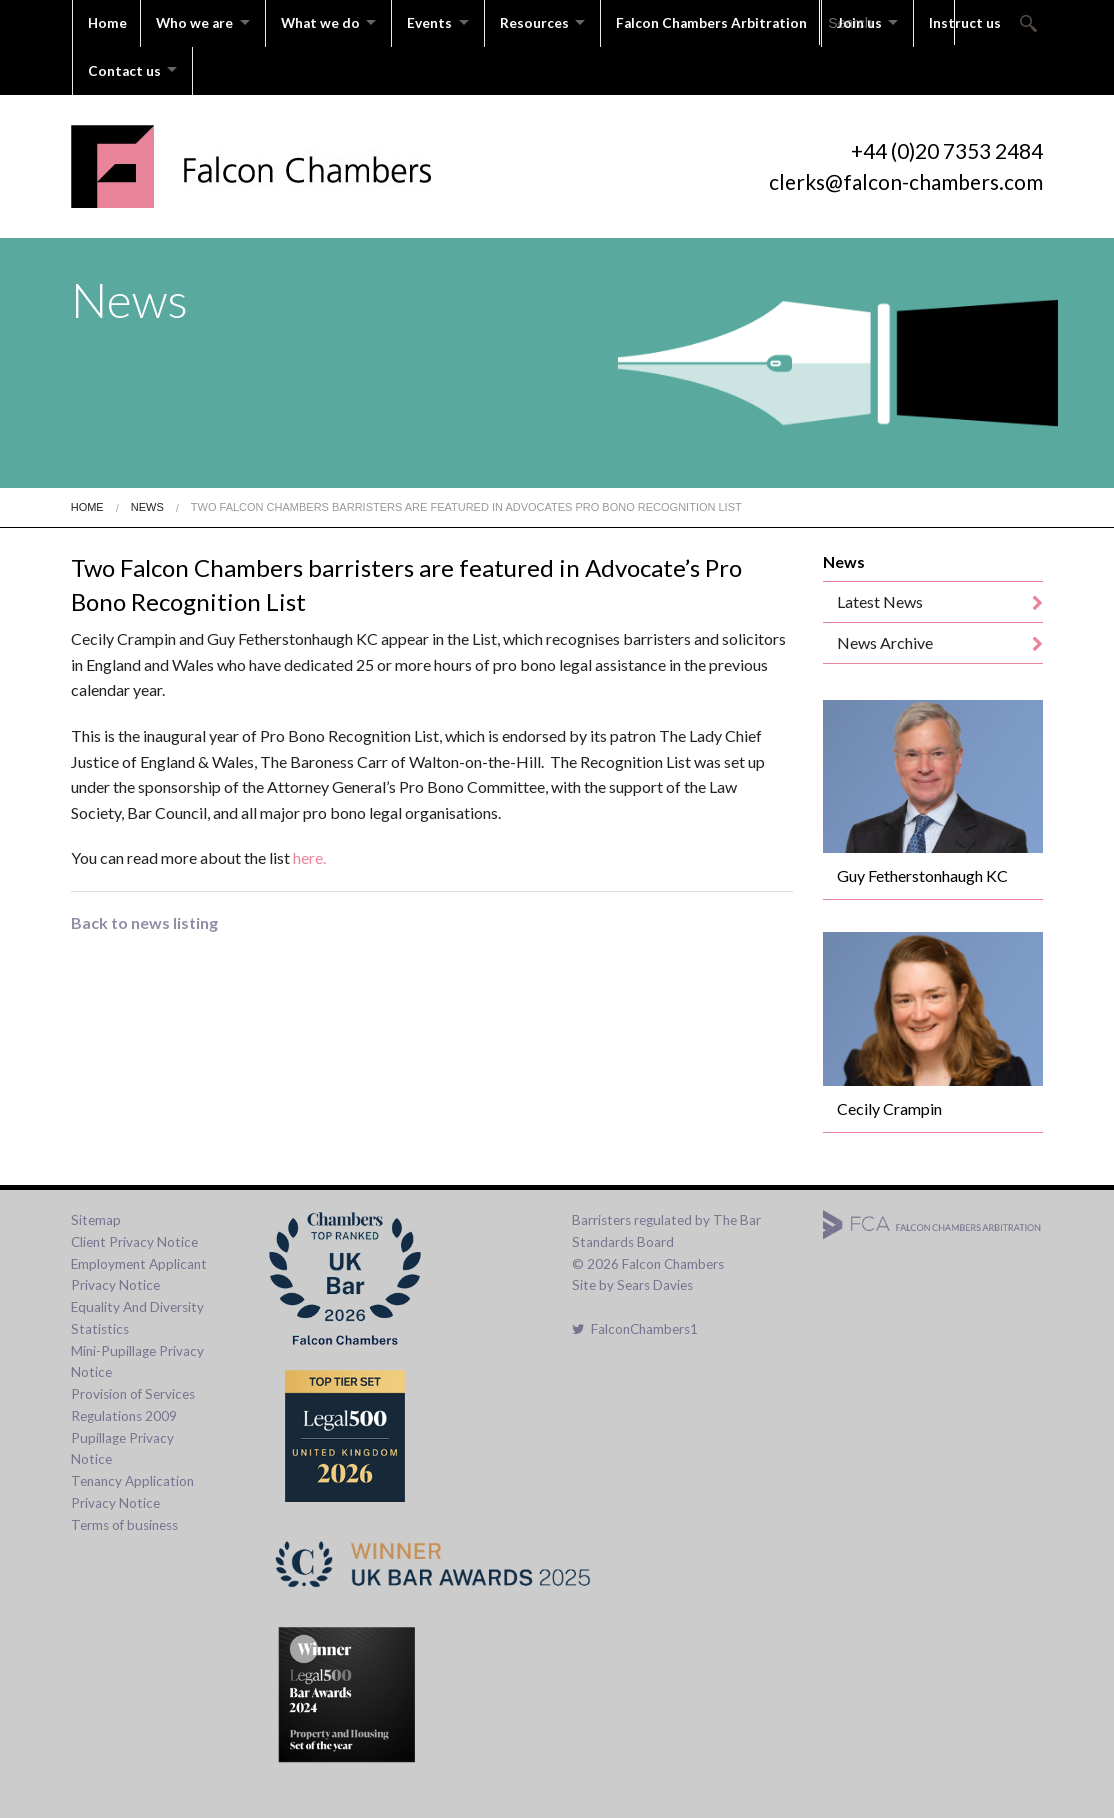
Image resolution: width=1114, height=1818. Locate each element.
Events (438, 22)
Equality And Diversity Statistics (137, 1313)
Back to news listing (144, 917)
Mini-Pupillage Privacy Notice (137, 1357)
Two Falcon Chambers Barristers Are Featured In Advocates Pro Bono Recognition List (466, 502)
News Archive (885, 637)
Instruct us (986, 22)
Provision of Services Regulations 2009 (133, 1400)
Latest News (880, 597)
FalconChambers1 (635, 1324)
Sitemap (96, 1215)
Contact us (124, 67)
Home (107, 22)
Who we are (196, 22)
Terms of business (124, 1520)
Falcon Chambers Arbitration (727, 22)
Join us (876, 22)
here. (309, 853)
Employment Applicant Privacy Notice (139, 1270)
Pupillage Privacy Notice (122, 1444)
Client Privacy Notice (134, 1237)
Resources (546, 22)
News (147, 502)
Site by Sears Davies (632, 1281)
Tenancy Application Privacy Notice (132, 1487)
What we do (325, 22)
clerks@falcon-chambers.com (906, 176)
